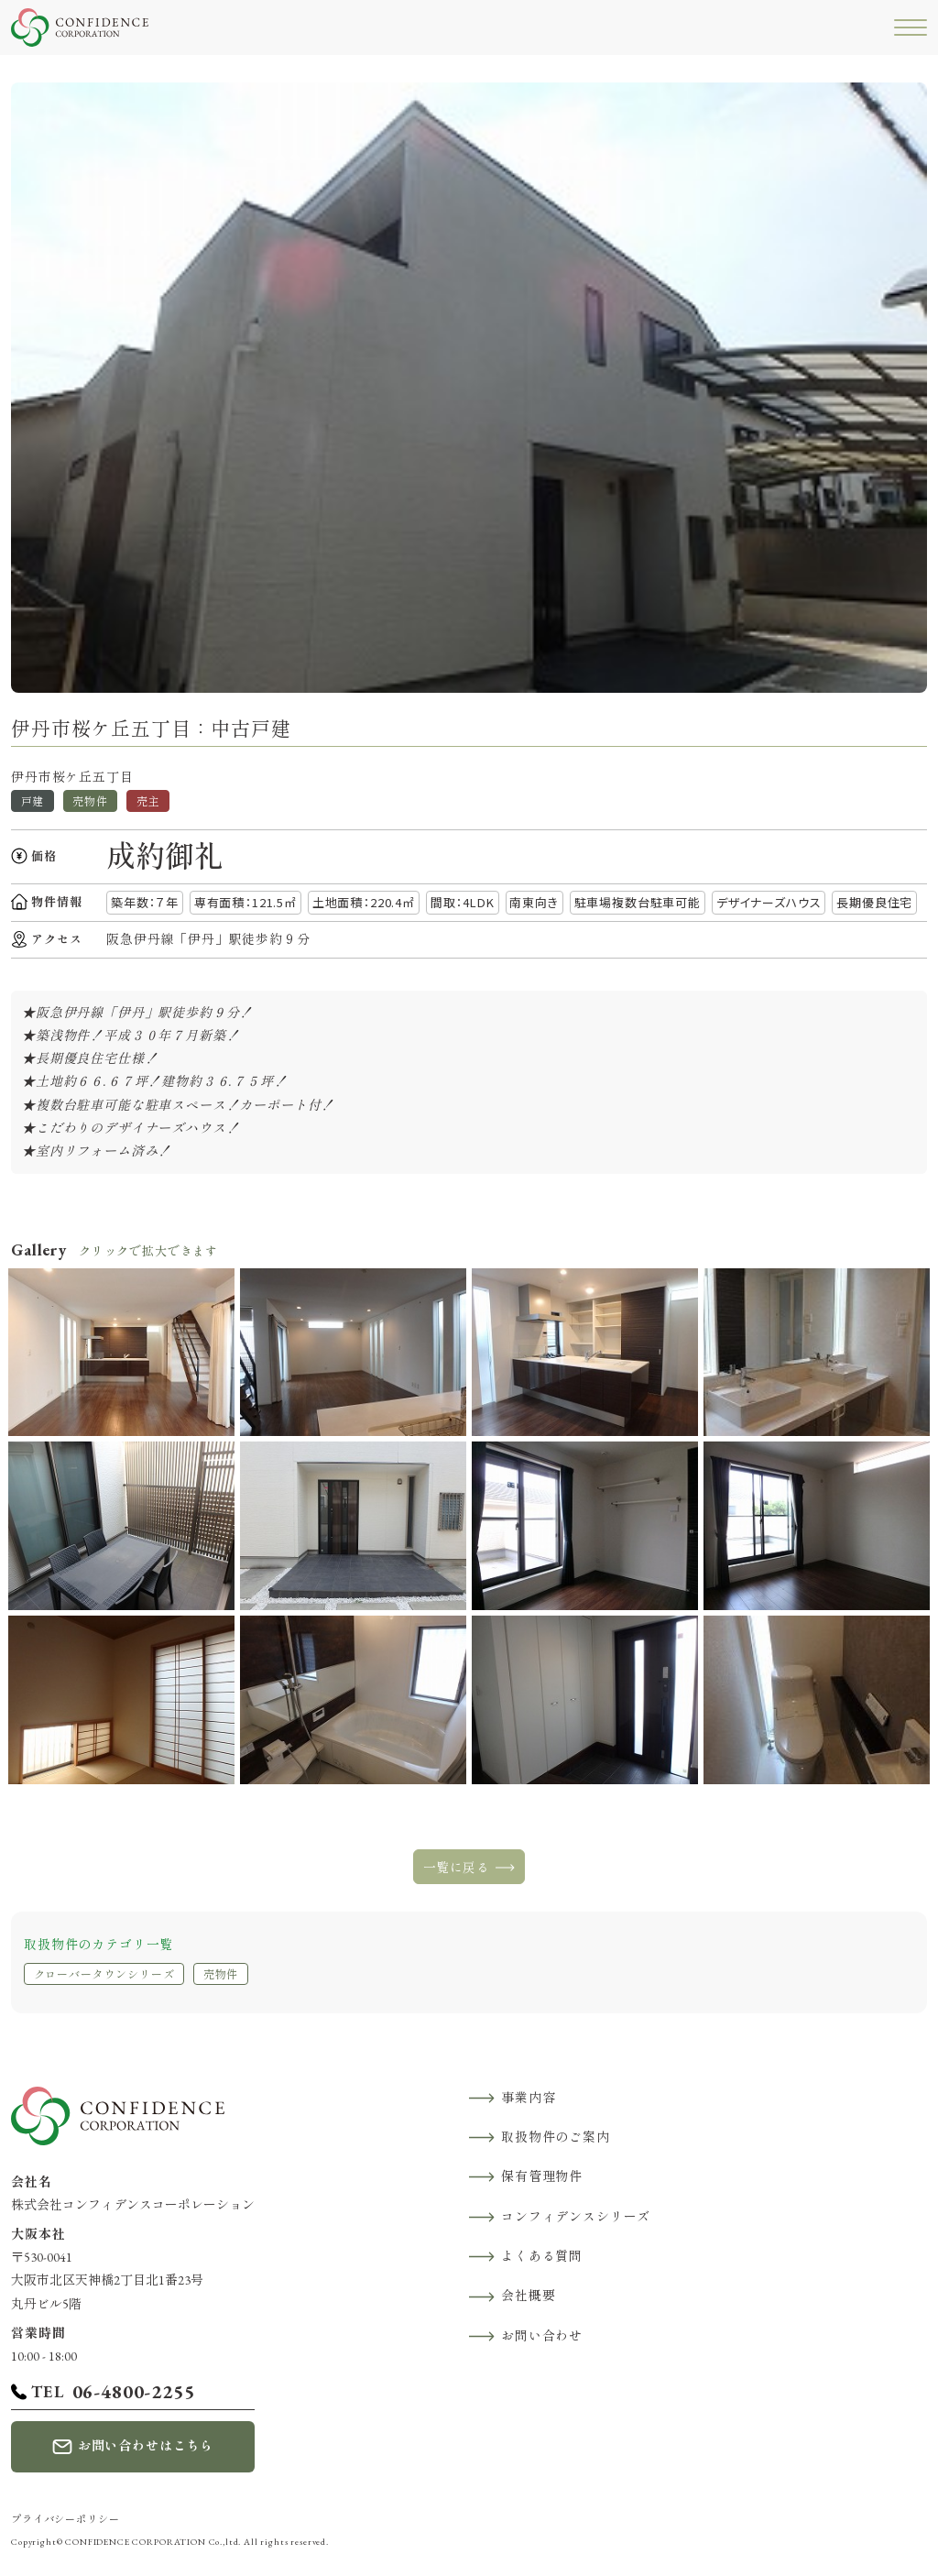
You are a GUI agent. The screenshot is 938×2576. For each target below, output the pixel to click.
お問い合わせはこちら (145, 2446)
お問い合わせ (542, 2336)
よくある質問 (542, 2256)
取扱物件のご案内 (555, 2137)
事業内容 (528, 2097)
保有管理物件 (542, 2176)
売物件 (221, 1975)
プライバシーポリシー (65, 2519)
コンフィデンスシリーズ (575, 2217)
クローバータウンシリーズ (104, 1975)
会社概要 (528, 2295)
